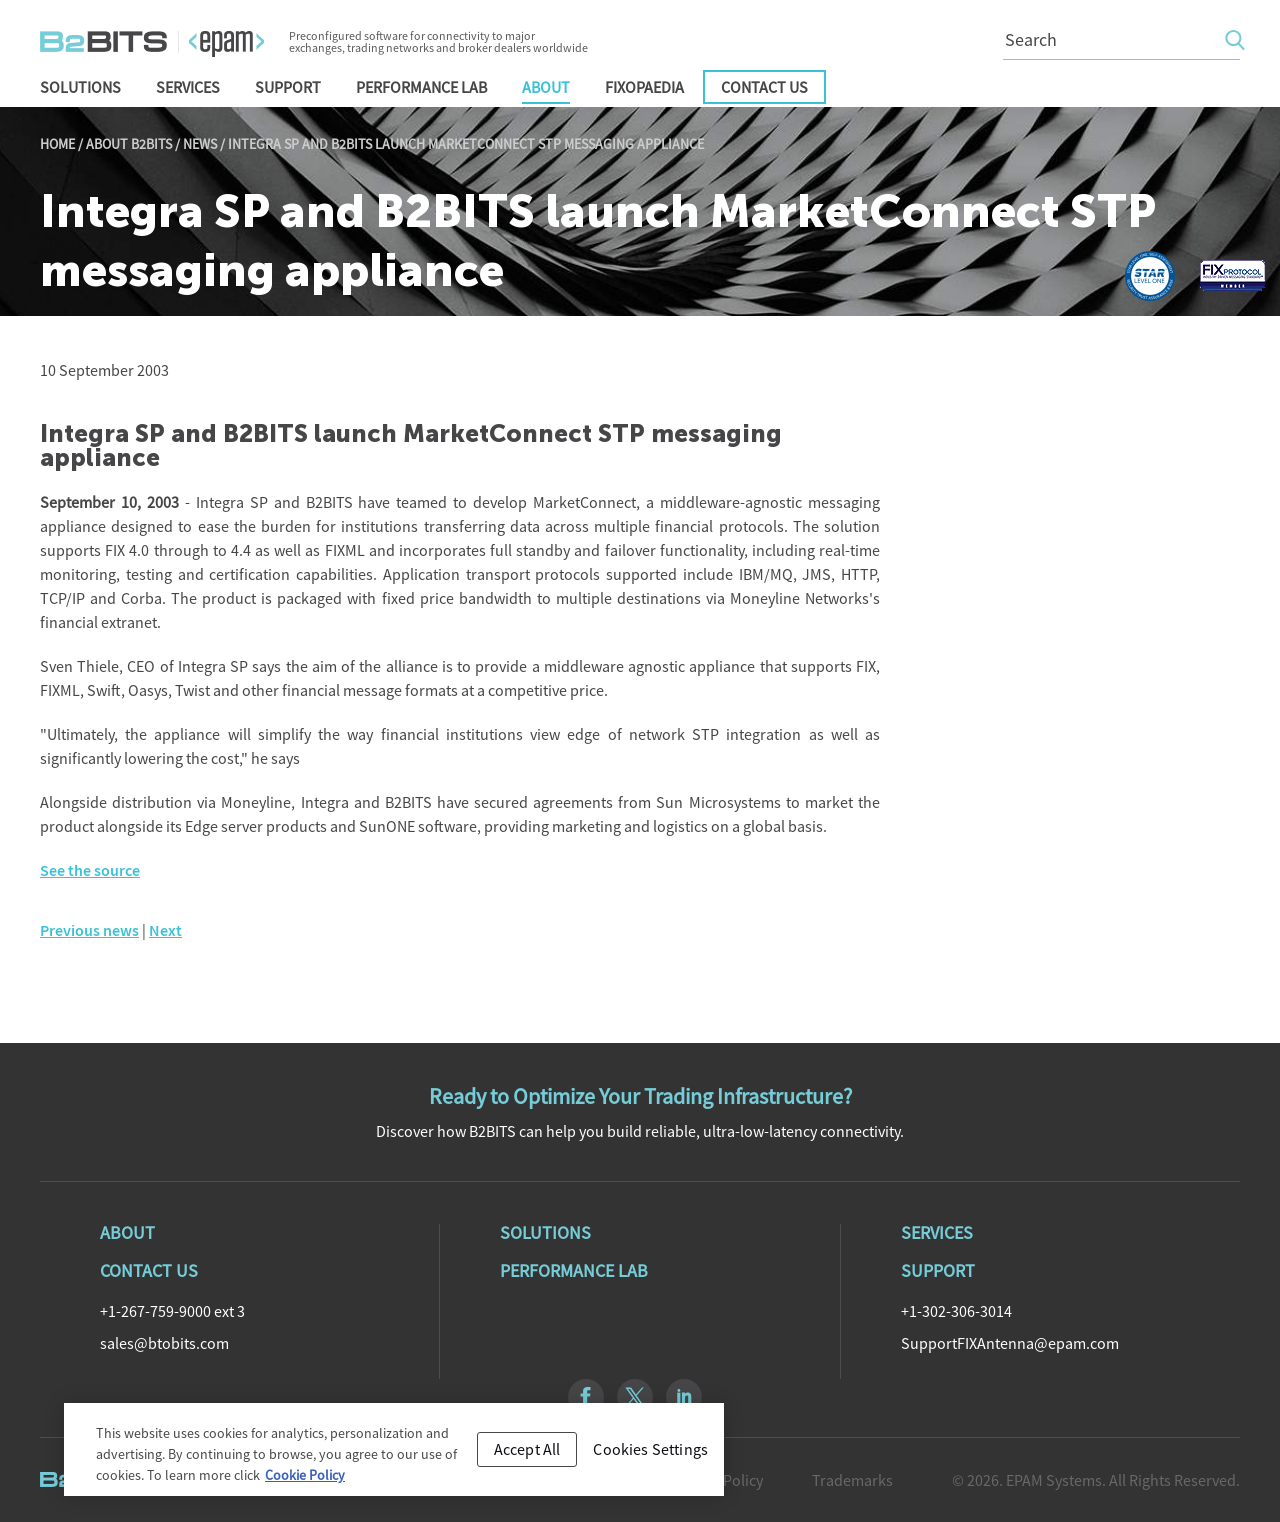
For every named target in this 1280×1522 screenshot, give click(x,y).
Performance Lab (421, 87)
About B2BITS (129, 144)
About (546, 87)
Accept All (527, 1454)
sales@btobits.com (164, 1343)
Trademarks (852, 1480)
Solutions (80, 87)
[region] (394, 1455)
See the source (90, 870)
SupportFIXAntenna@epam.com (1010, 1343)
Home (57, 144)
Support (288, 87)
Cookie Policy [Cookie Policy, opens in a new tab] (305, 1481)
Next (165, 930)
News (200, 144)
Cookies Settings (650, 1454)
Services (188, 87)
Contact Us (764, 87)
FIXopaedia (644, 87)
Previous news (89, 930)
